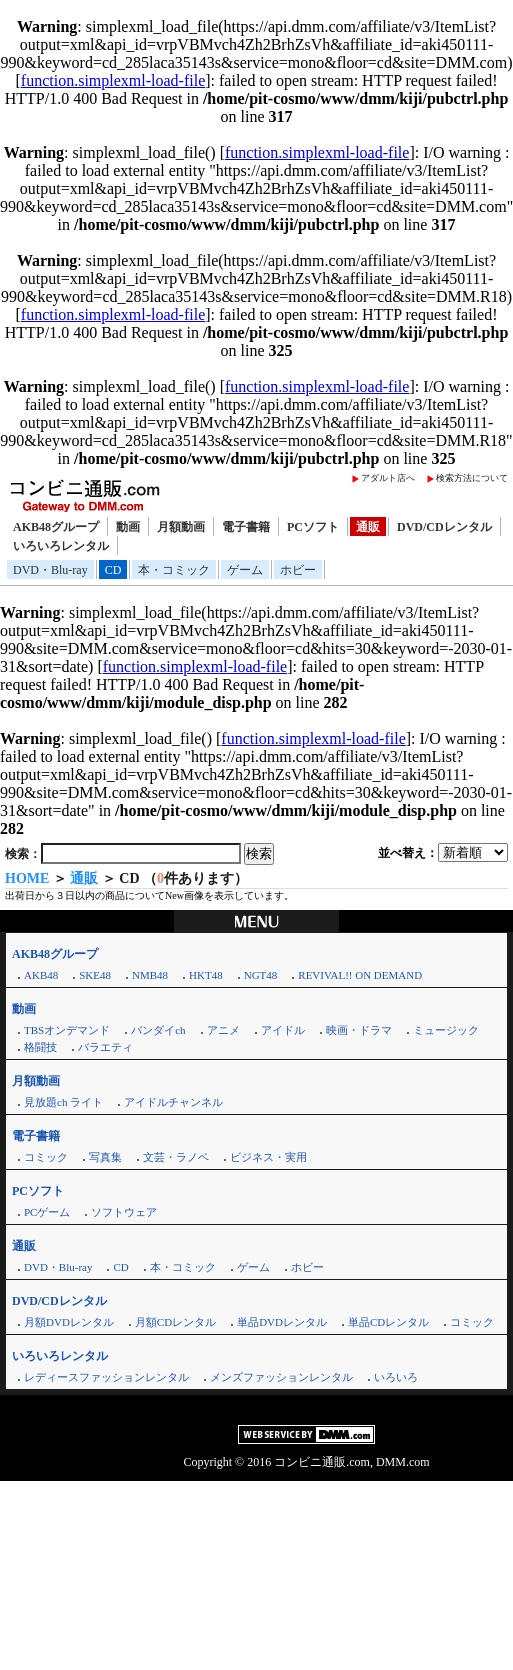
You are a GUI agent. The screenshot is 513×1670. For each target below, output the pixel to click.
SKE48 (95, 975)
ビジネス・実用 (268, 1157)
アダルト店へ (388, 478)
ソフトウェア (124, 1212)
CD (113, 570)
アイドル (283, 1030)
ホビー (298, 570)
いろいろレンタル (61, 546)
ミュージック (446, 1030)
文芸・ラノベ (176, 1157)
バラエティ (105, 1047)
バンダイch (158, 1030)
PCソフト (313, 527)
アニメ (223, 1030)
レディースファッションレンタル (106, 1377)
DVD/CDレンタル (444, 527)
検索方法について (472, 478)
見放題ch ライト (63, 1102)
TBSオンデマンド (67, 1030)
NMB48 (150, 975)
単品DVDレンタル (282, 1322)
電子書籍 (246, 527)
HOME (27, 878)
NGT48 (261, 975)
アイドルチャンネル (173, 1102)
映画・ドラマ (359, 1030)
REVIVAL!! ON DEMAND (360, 975)
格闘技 (40, 1047)
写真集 (105, 1157)
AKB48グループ (56, 527)
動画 (128, 527)
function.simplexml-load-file (113, 80)
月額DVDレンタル (69, 1322)
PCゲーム (47, 1212)
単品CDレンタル (388, 1322)
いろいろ (396, 1377)
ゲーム (245, 570)
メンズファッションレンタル (281, 1377)
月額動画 (181, 527)
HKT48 (206, 975)
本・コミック (174, 570)
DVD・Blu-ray (50, 570)
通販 (368, 527)
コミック (46, 1157)
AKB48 (41, 975)
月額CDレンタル (175, 1322)
